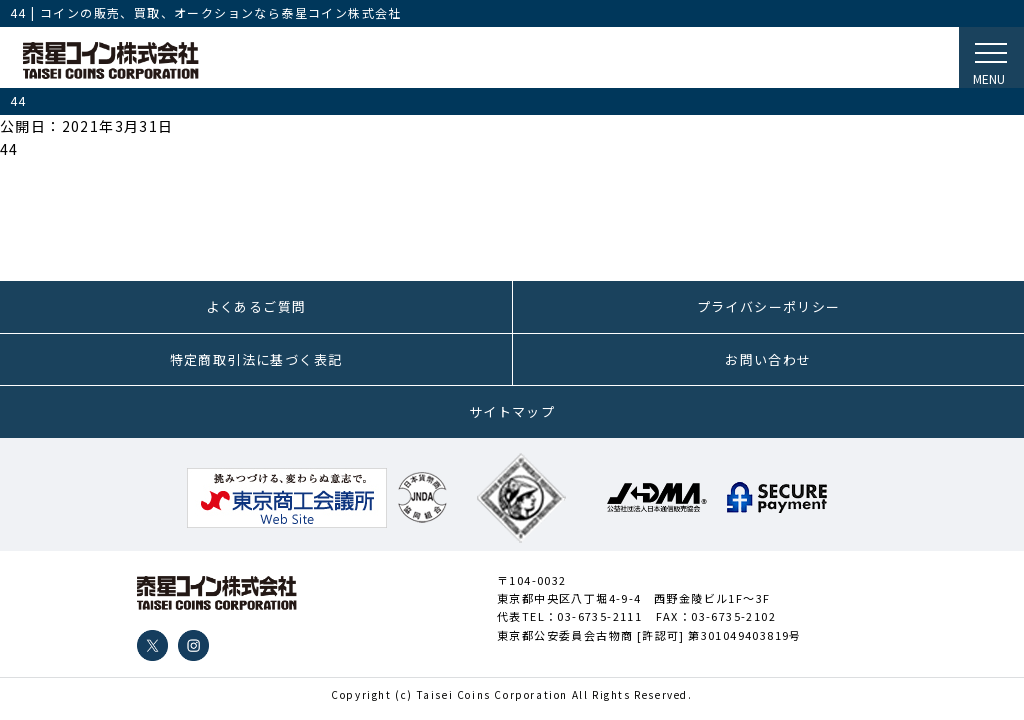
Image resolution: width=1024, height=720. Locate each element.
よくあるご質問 (256, 306)
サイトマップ (512, 411)
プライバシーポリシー (769, 306)
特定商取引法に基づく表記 (256, 359)
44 (9, 149)
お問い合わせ (768, 359)
